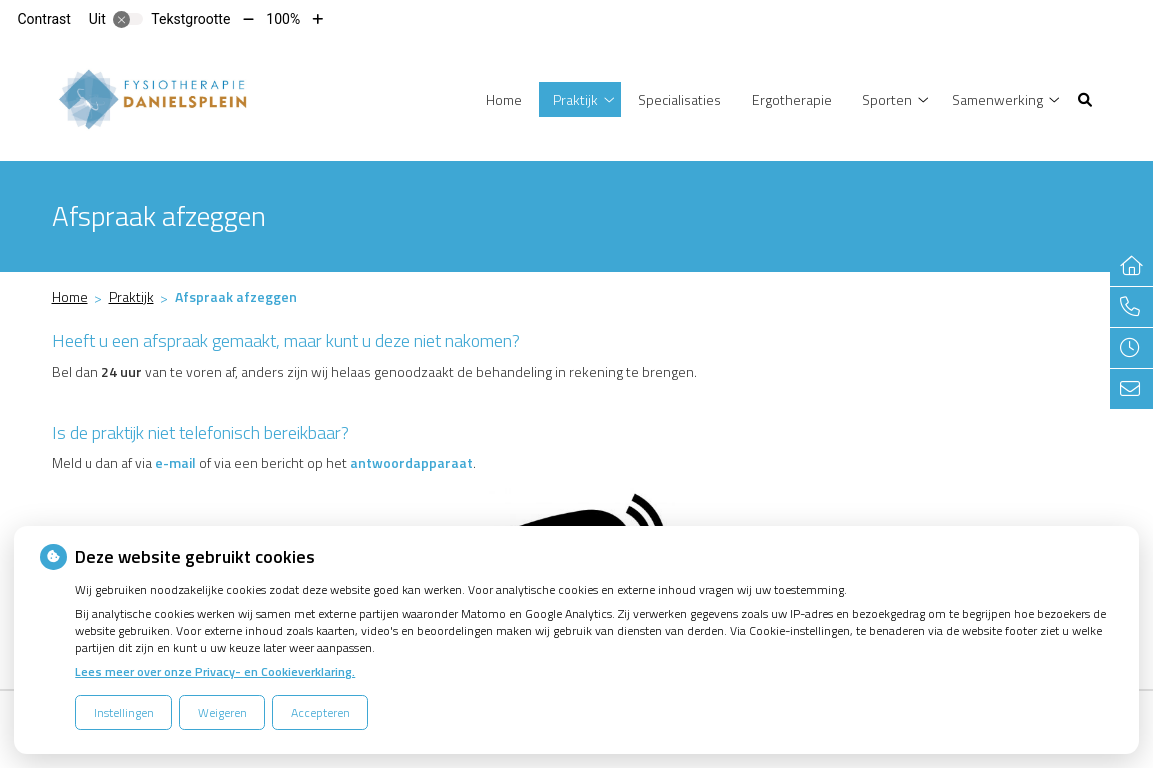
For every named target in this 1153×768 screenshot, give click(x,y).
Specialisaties (679, 99)
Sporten (887, 99)
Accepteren (320, 712)
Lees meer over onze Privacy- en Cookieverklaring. (215, 671)
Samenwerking (997, 99)
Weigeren (222, 712)
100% (283, 19)
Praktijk (575, 99)
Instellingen (124, 712)
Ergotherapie (792, 99)
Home (504, 99)
